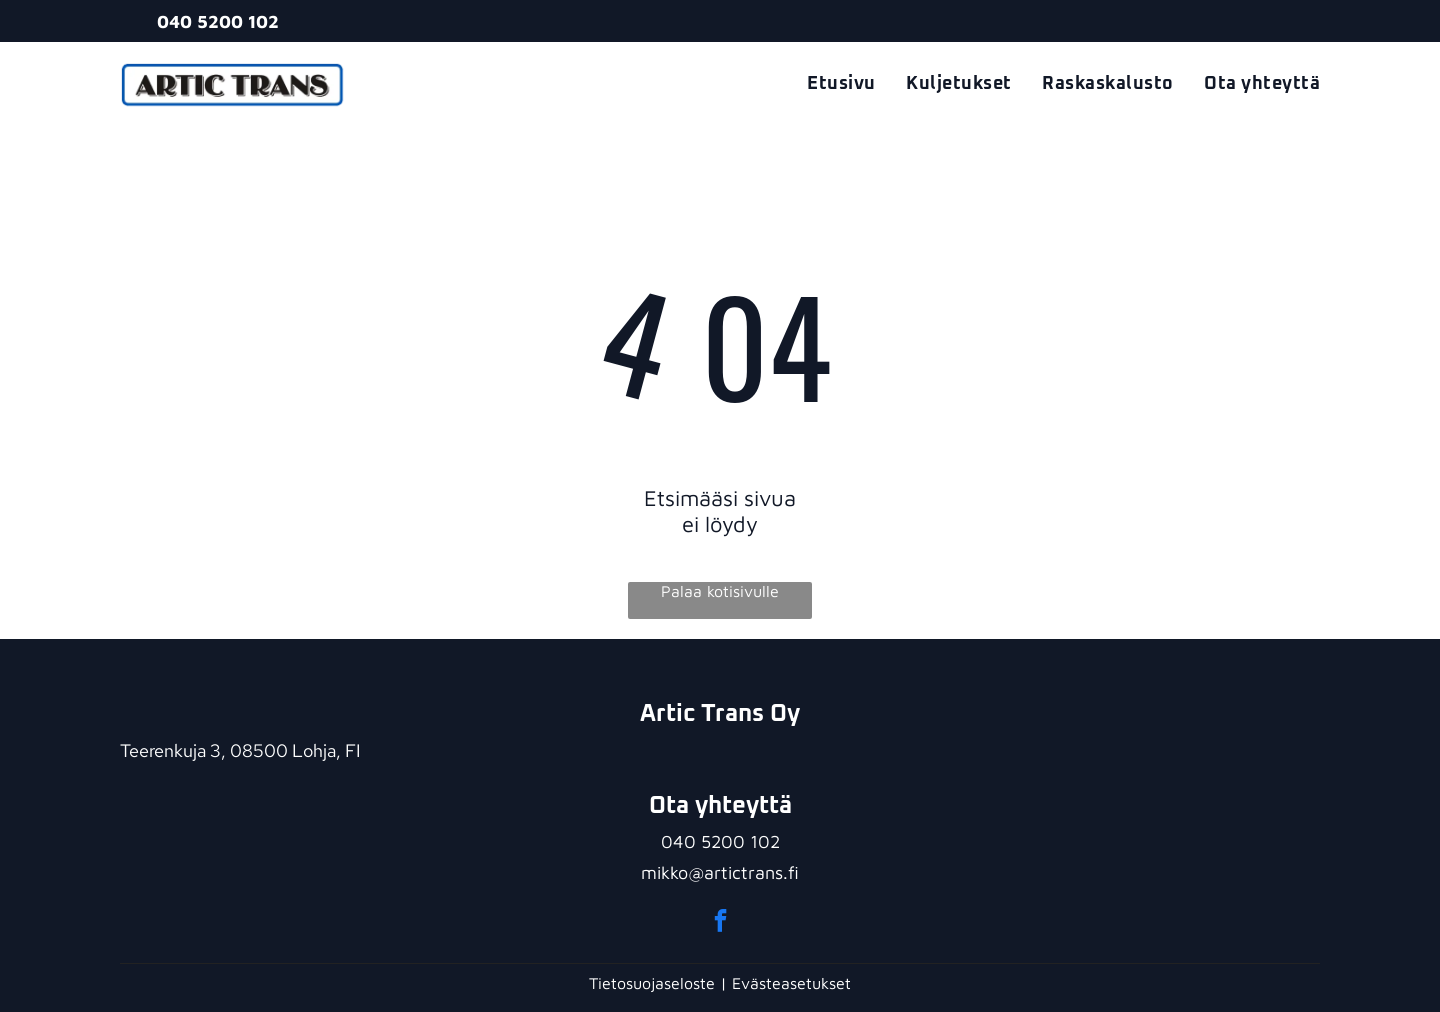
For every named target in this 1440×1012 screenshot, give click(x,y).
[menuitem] (826, 84)
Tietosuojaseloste (652, 983)
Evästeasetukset (791, 983)
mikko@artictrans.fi (720, 872)
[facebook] (720, 923)
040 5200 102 (720, 841)
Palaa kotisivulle (720, 591)
